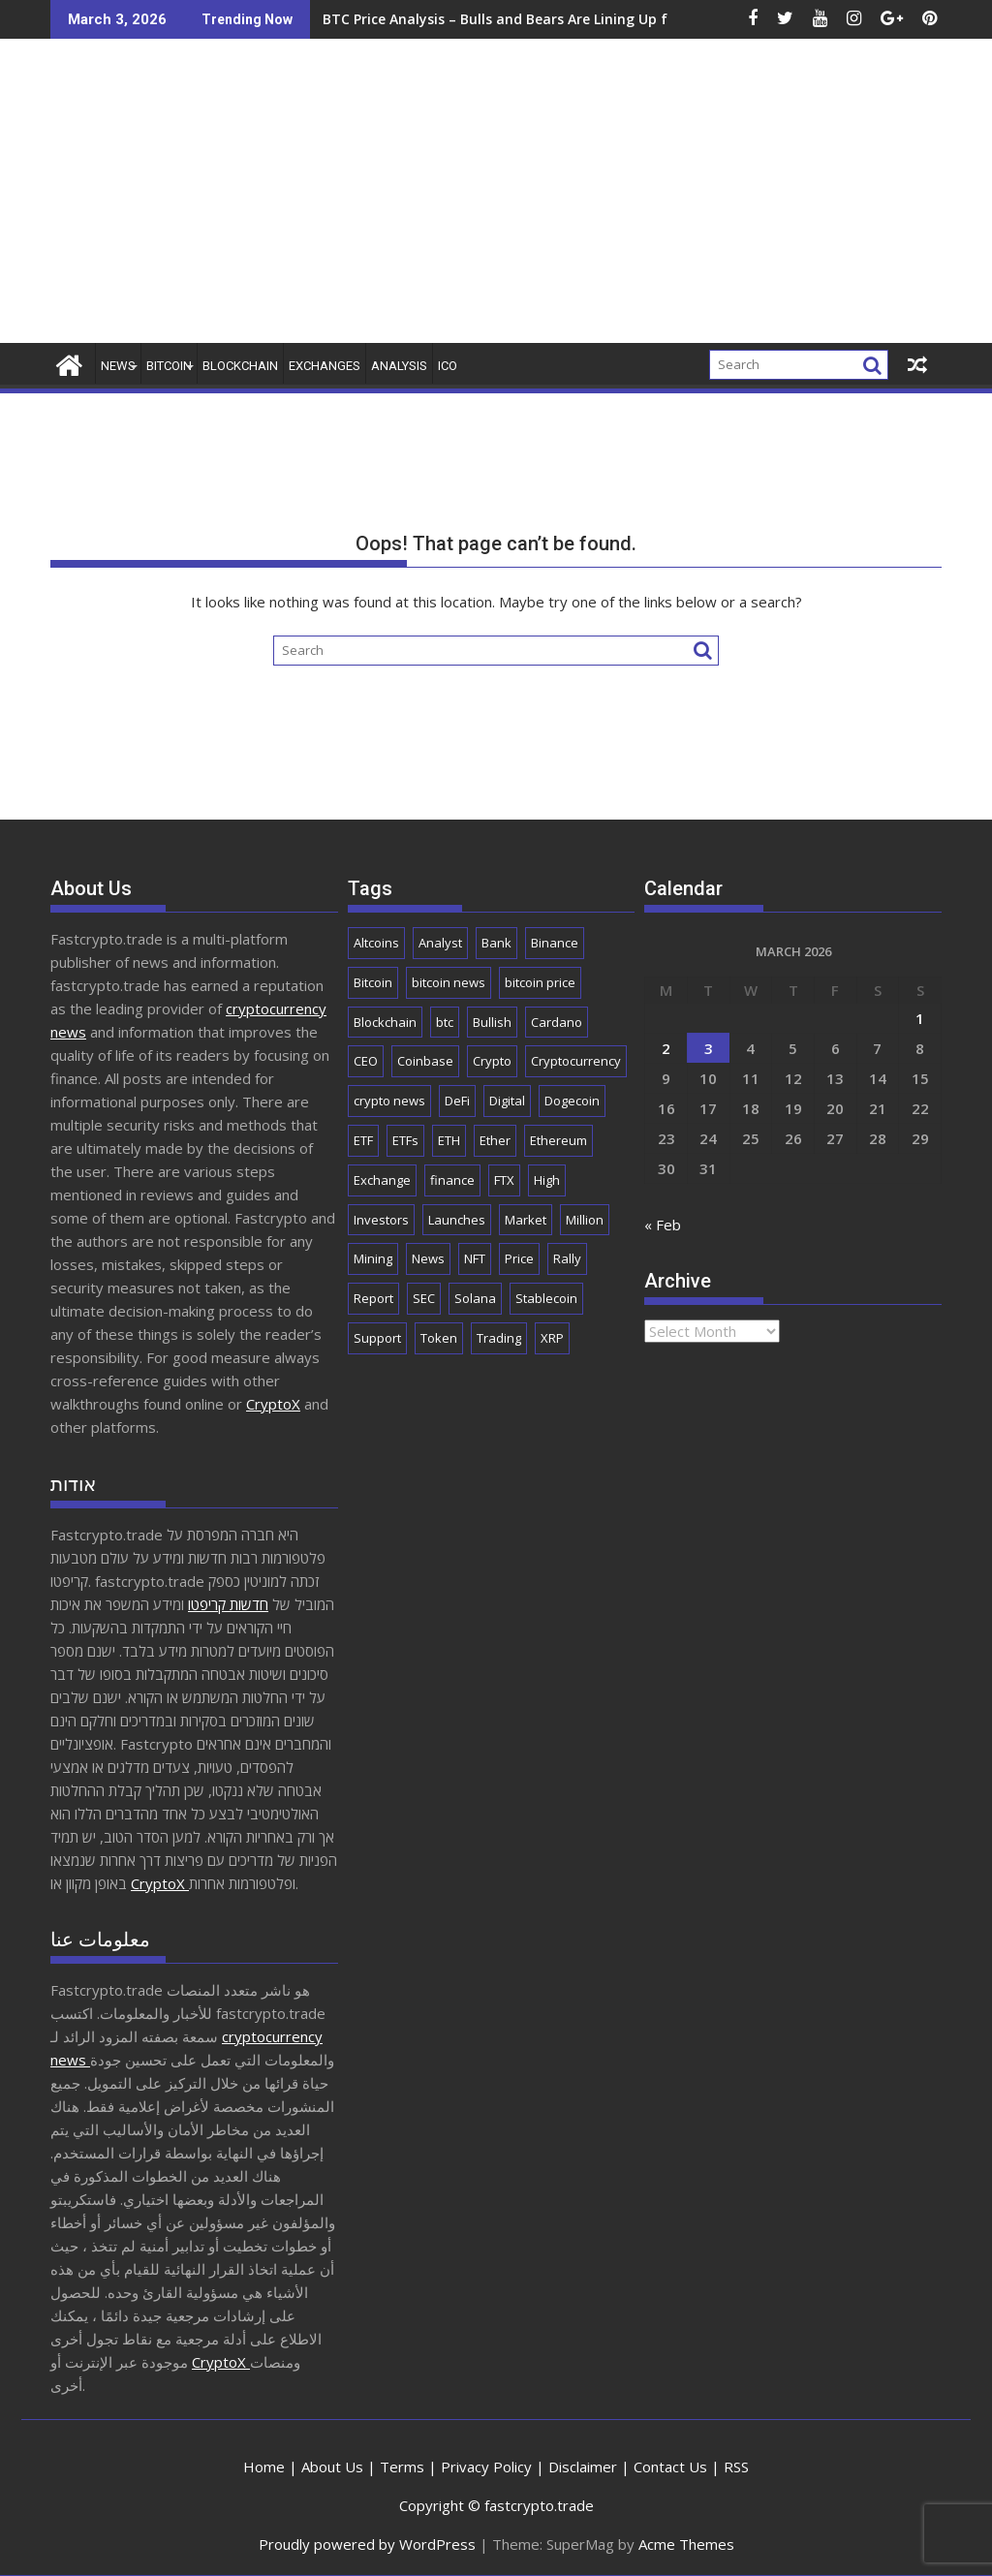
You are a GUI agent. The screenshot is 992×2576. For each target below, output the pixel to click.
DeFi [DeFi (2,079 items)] (457, 1100)
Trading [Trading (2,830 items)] (499, 1338)
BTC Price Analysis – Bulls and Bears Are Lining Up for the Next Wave (414, 19)
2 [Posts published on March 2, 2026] (666, 1048)
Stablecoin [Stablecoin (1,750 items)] (546, 1298)
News (118, 365)
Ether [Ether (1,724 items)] (495, 1140)
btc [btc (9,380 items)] (444, 1022)
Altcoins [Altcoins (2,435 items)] (376, 942)
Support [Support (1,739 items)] (377, 1338)
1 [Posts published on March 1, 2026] (919, 1018)
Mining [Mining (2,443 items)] (373, 1258)
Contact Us (670, 2466)
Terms (402, 2466)
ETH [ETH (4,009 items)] (449, 1140)
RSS (736, 2466)
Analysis (399, 365)
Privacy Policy (486, 2466)
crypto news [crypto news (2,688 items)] (389, 1100)
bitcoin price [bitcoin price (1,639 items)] (540, 982)
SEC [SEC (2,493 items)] (424, 1298)
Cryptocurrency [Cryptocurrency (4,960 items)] (576, 1061)
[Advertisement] (638, 198)
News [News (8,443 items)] (428, 1258)
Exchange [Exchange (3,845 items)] (382, 1180)
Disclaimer (582, 2466)
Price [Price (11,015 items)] (519, 1258)
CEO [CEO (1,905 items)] (366, 1061)
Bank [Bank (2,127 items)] (496, 942)
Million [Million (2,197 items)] (585, 1219)
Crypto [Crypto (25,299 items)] (492, 1061)
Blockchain (240, 365)
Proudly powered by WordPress (367, 2544)
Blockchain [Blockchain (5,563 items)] (385, 1022)
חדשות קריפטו (228, 1604)
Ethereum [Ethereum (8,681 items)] (558, 1140)
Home (264, 2466)
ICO (447, 365)
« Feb (662, 1224)
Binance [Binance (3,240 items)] (554, 942)
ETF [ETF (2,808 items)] (363, 1140)
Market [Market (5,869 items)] (525, 1219)
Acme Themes (686, 2544)
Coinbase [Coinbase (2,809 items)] (425, 1061)
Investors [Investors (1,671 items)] (381, 1219)
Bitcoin (169, 365)
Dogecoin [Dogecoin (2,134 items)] (572, 1100)
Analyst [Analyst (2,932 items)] (440, 942)
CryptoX (273, 1403)
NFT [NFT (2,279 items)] (474, 1258)
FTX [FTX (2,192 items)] (504, 1180)
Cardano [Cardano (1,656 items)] (556, 1022)
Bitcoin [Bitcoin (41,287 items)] (373, 982)
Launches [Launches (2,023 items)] (456, 1219)
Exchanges (324, 365)
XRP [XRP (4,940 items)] (552, 1338)
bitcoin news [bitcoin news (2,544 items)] (448, 982)
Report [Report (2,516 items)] (373, 1298)
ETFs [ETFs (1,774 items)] (405, 1140)
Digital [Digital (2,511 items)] (507, 1100)
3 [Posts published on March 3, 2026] (708, 1048)
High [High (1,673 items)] (547, 1180)
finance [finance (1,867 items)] (452, 1180)
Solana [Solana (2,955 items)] (475, 1298)
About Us (332, 2466)
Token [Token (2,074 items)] (438, 1338)
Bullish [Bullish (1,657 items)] (492, 1022)
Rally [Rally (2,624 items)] (567, 1258)
